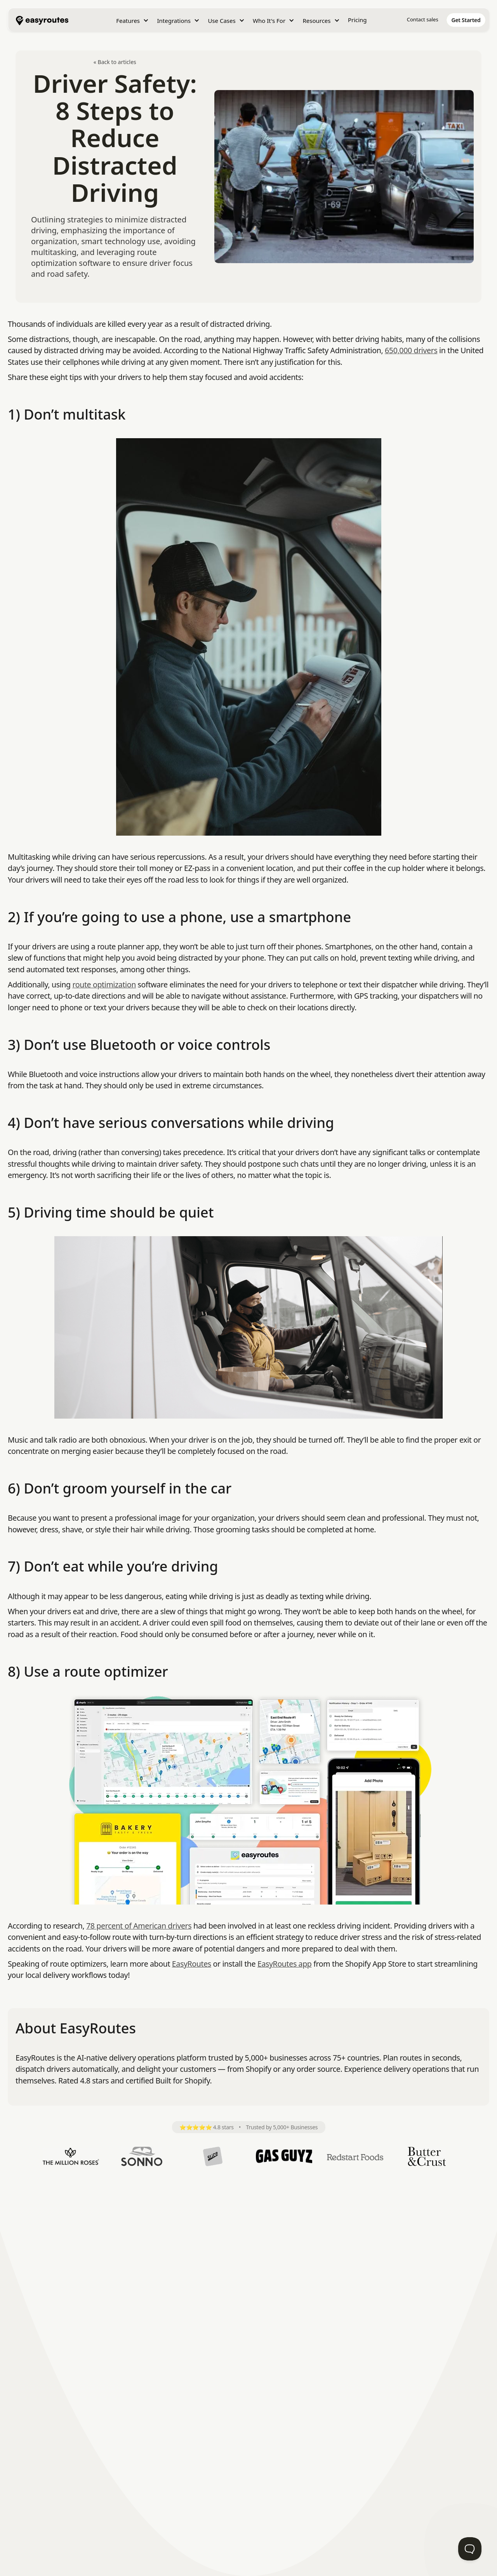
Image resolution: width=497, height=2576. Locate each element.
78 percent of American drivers (138, 1925)
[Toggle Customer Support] (469, 2548)
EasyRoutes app (284, 1963)
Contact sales (422, 19)
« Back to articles (115, 62)
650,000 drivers (411, 350)
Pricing (357, 20)
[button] (132, 20)
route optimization (104, 984)
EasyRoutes (191, 1963)
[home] (42, 19)
